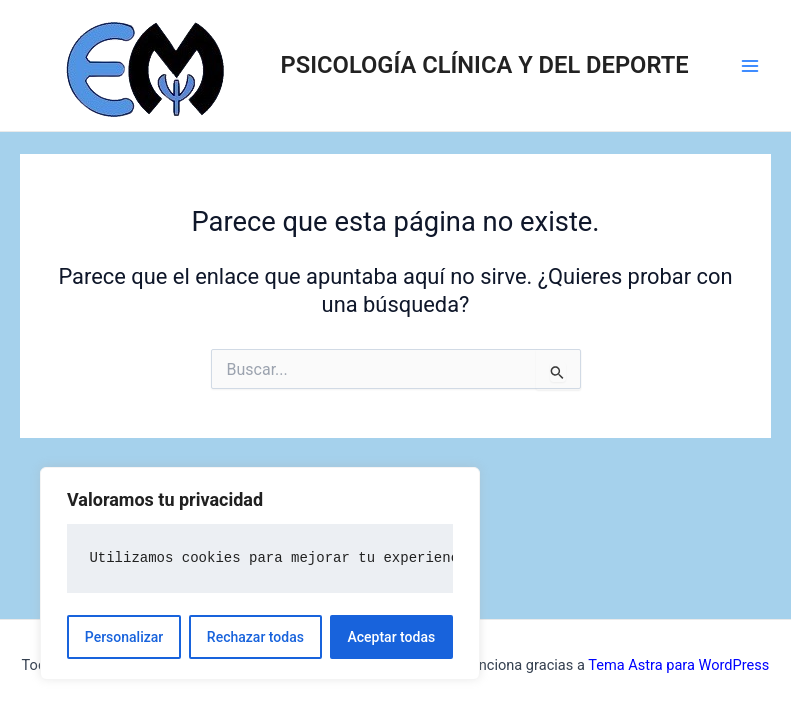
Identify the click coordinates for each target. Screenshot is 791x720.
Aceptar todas (392, 637)
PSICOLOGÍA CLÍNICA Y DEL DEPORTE (485, 65)
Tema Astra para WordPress (678, 665)
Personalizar (124, 637)
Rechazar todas (255, 637)
